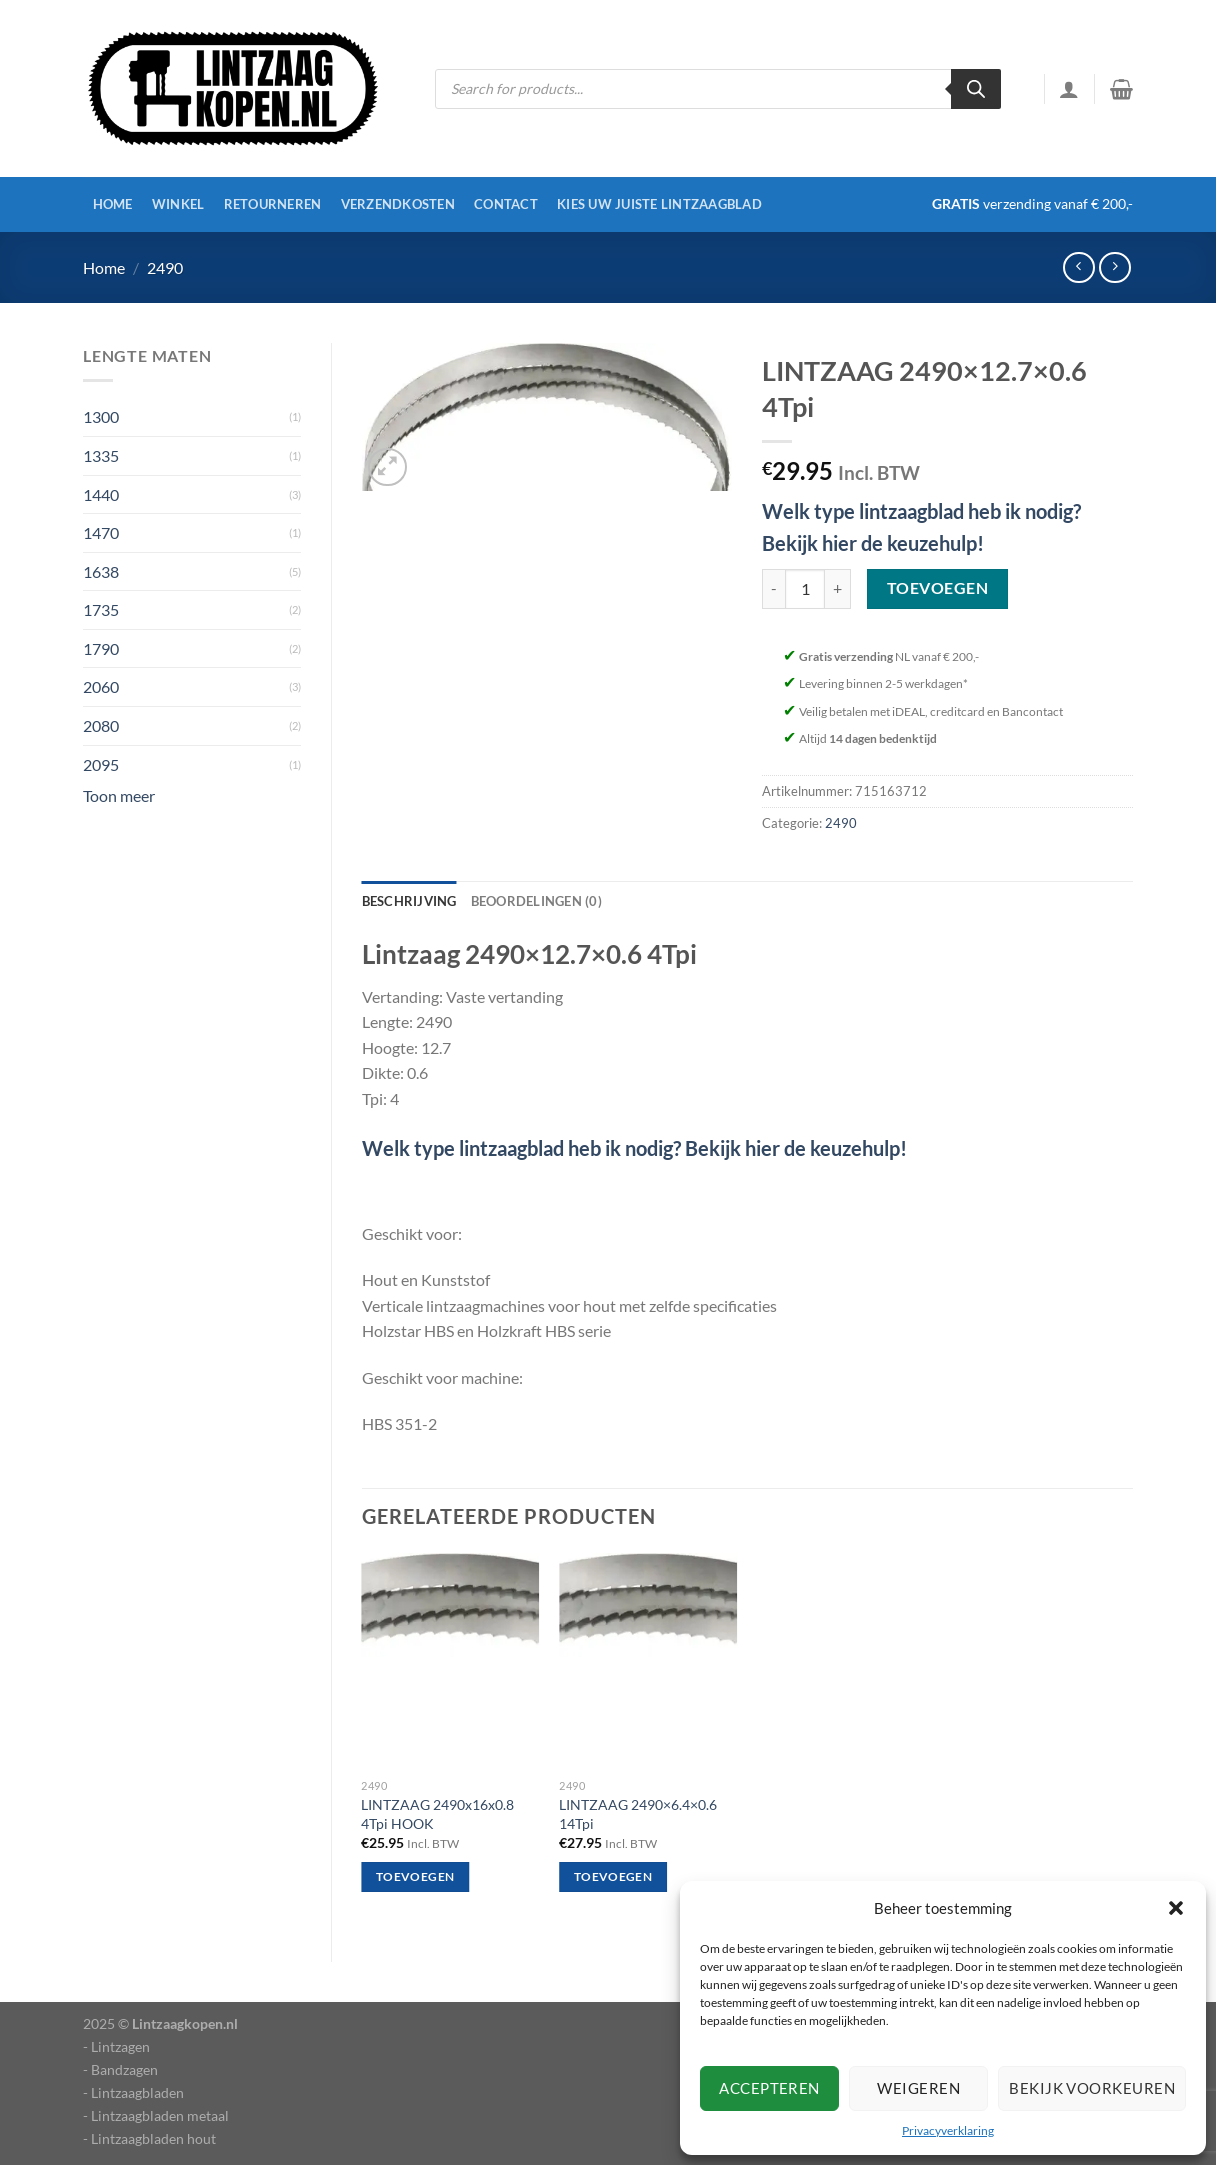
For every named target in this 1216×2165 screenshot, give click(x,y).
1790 (101, 648)
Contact (506, 204)
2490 (165, 267)
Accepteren (769, 2088)
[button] (1176, 1908)
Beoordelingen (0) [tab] (536, 901)
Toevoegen (937, 588)
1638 (101, 571)
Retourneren (273, 204)
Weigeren (918, 2088)
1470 (101, 532)
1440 (101, 494)
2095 (101, 764)
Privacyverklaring (948, 2130)
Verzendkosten (398, 204)
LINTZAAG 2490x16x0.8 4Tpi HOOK (437, 1814)
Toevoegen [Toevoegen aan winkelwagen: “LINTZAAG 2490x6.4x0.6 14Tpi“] (613, 1876)
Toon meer (119, 795)
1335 (101, 455)
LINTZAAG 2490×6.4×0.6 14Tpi (638, 1814)
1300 (101, 416)
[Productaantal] (805, 589)
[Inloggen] (1069, 89)
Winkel (178, 204)
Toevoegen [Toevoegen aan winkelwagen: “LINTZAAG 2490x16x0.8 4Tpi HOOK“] (415, 1876)
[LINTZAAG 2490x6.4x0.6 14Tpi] (648, 1661)
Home (113, 204)
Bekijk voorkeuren (1092, 2088)
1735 (101, 609)
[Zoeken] (976, 89)
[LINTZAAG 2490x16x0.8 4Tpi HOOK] (450, 1661)
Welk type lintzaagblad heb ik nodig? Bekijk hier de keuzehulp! (634, 1148)
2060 (101, 686)
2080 (101, 725)
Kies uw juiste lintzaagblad (659, 204)
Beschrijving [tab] (409, 901)
